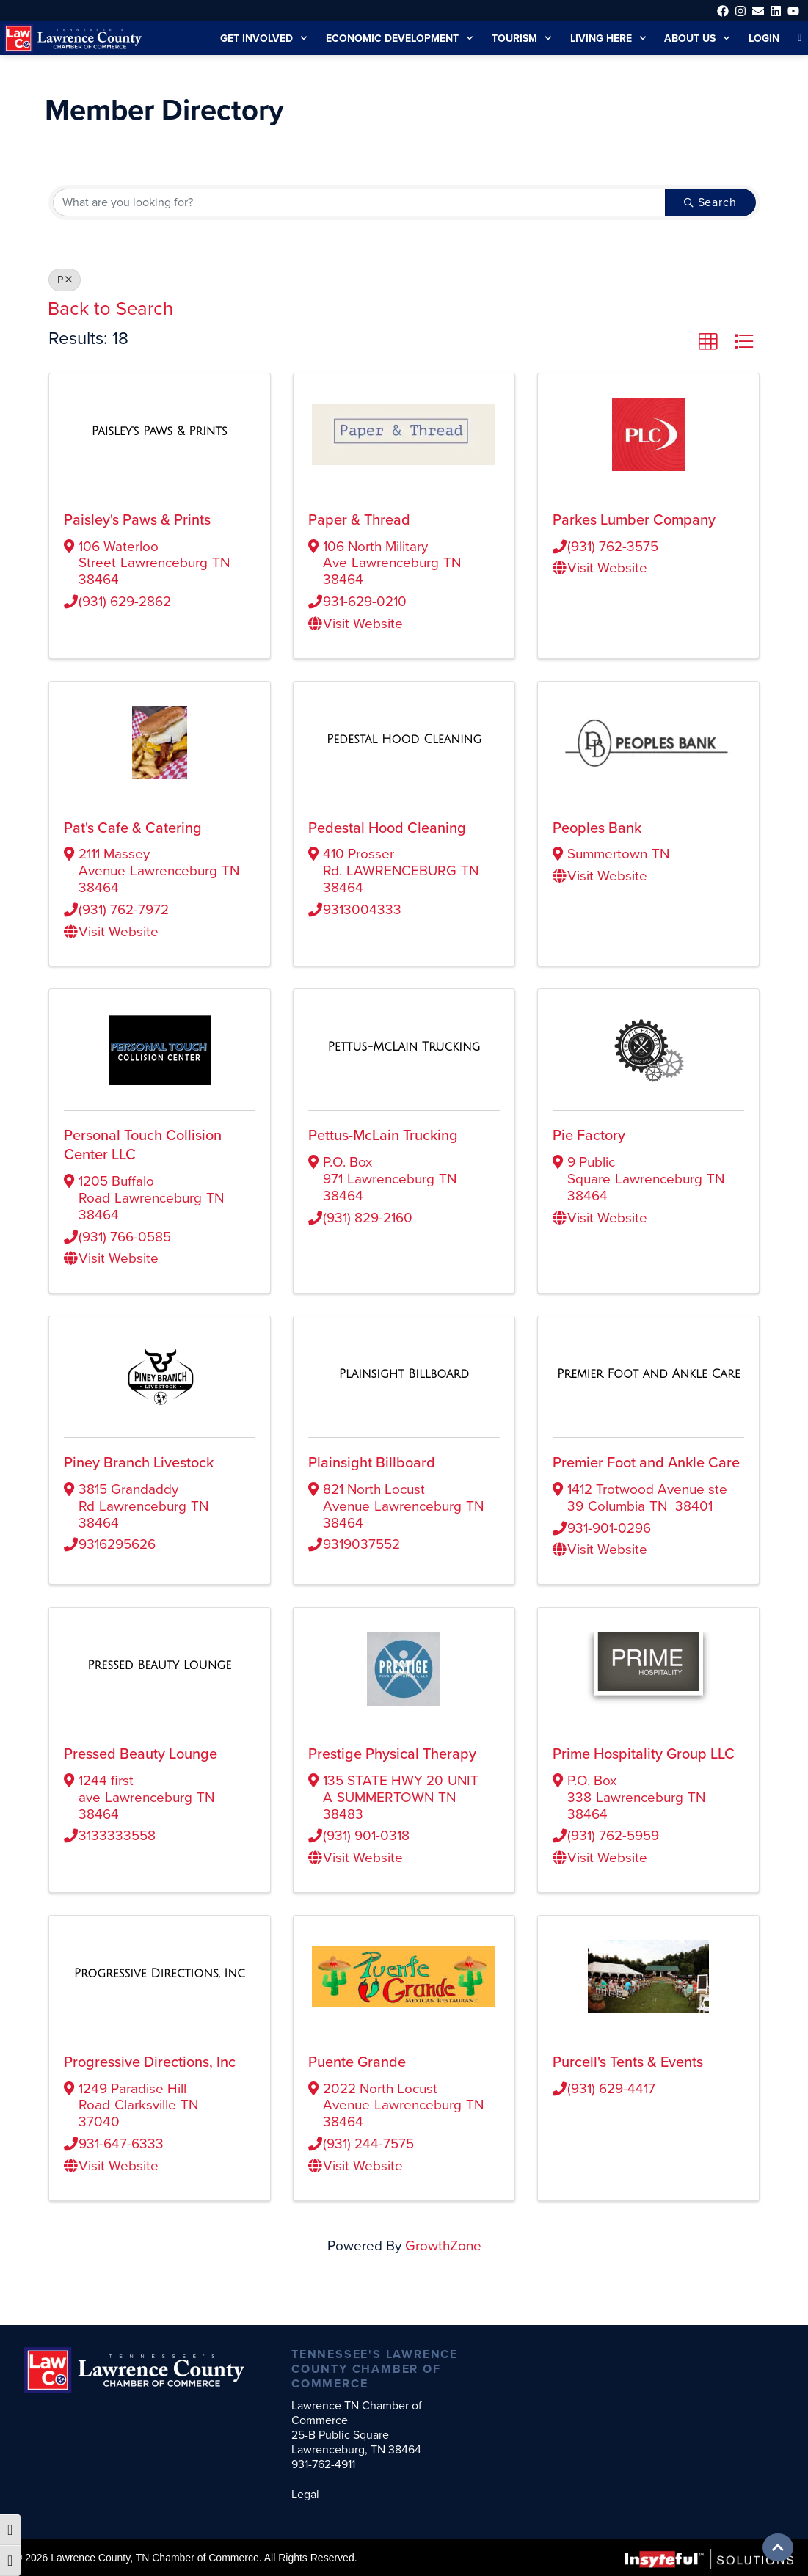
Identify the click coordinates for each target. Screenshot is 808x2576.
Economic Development (387, 38)
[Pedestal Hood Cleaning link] (404, 738)
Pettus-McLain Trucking (385, 1134)
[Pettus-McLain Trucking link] (404, 1045)
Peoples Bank (598, 827)
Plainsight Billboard (370, 1461)
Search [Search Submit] (709, 202)
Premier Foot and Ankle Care (647, 1461)
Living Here (602, 38)
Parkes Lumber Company (636, 519)
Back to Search (111, 307)
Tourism (513, 38)
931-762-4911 (328, 2464)
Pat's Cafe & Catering (134, 827)
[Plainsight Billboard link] (404, 1373)
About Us (694, 38)
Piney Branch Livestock (140, 1461)
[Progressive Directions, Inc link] (159, 1989)
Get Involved (248, 38)
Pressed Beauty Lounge (142, 1770)
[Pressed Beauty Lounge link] (159, 1681)
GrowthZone (443, 2261)
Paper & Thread (360, 519)
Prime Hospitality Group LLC (645, 1770)
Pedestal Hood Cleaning (387, 827)
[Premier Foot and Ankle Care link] (648, 1373)
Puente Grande (358, 2078)
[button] (708, 341)
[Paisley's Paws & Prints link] (160, 430)
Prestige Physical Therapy (393, 1770)
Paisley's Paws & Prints (140, 519)
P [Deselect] (65, 279)
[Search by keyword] (358, 202)
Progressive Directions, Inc (151, 2078)
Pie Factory (590, 1134)
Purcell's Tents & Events (631, 2078)
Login (763, 38)
